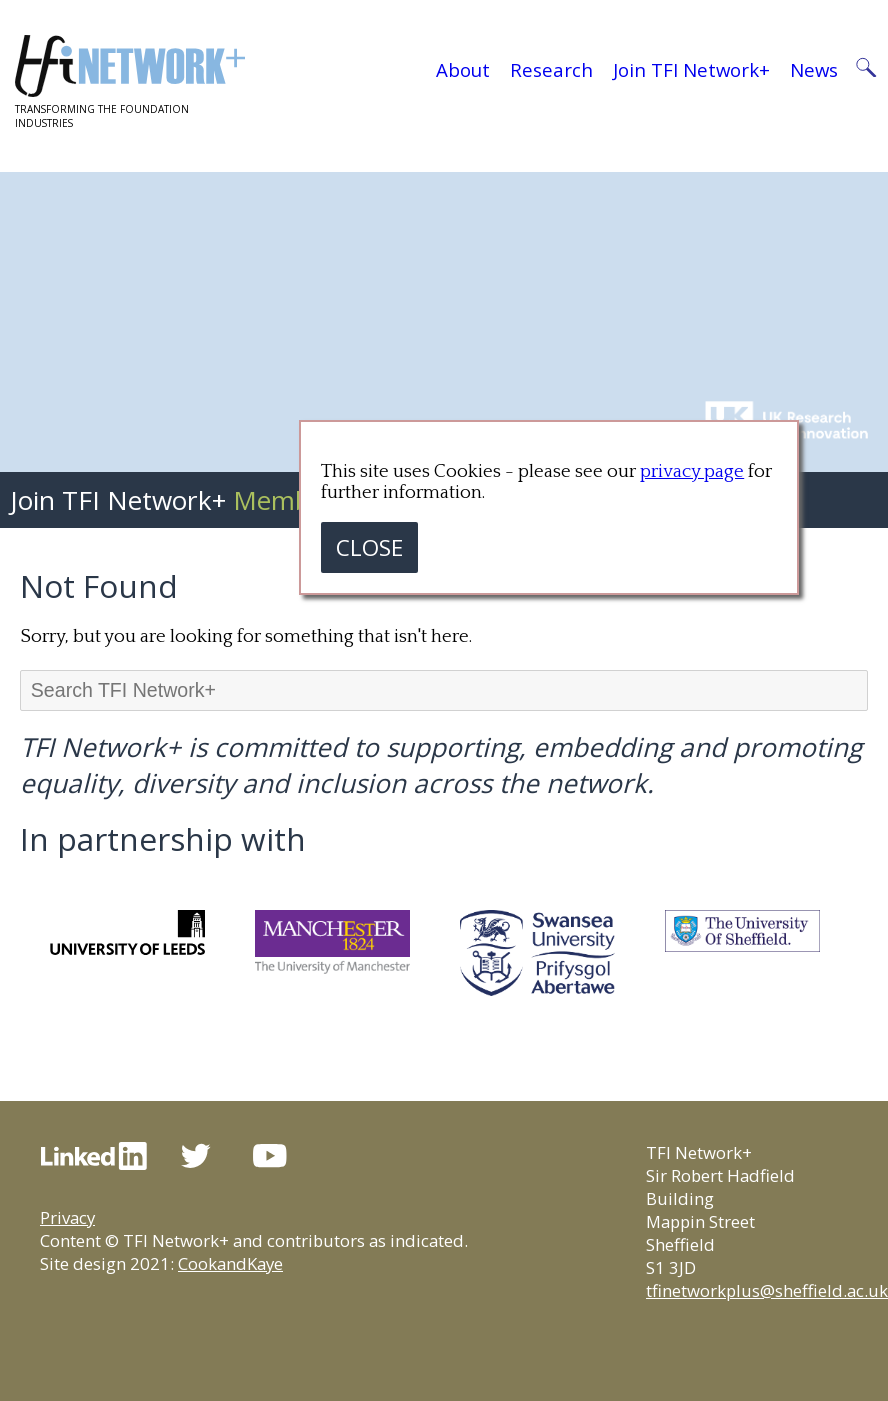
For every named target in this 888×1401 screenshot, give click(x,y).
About (463, 69)
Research (551, 69)
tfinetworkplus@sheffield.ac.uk (767, 1290)
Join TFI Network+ (691, 69)
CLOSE (369, 547)
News (814, 69)
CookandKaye (230, 1263)
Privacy (67, 1217)
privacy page (692, 471)
